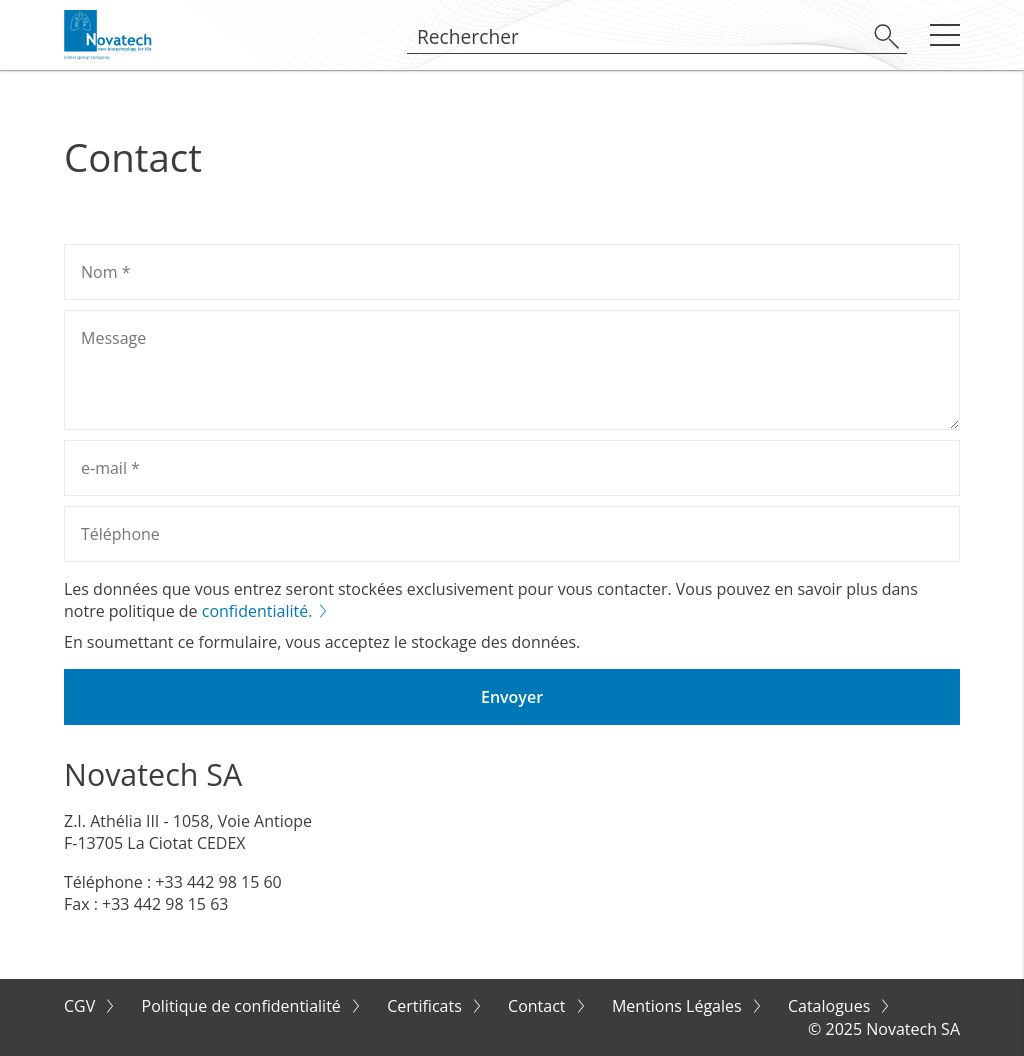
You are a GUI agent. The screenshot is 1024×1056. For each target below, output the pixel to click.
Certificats (426, 1006)
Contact (539, 1006)
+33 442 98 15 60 (218, 882)
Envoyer (512, 697)
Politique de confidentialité (243, 1006)
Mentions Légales (679, 1006)
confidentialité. (257, 611)
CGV (81, 1006)
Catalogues (831, 1006)
